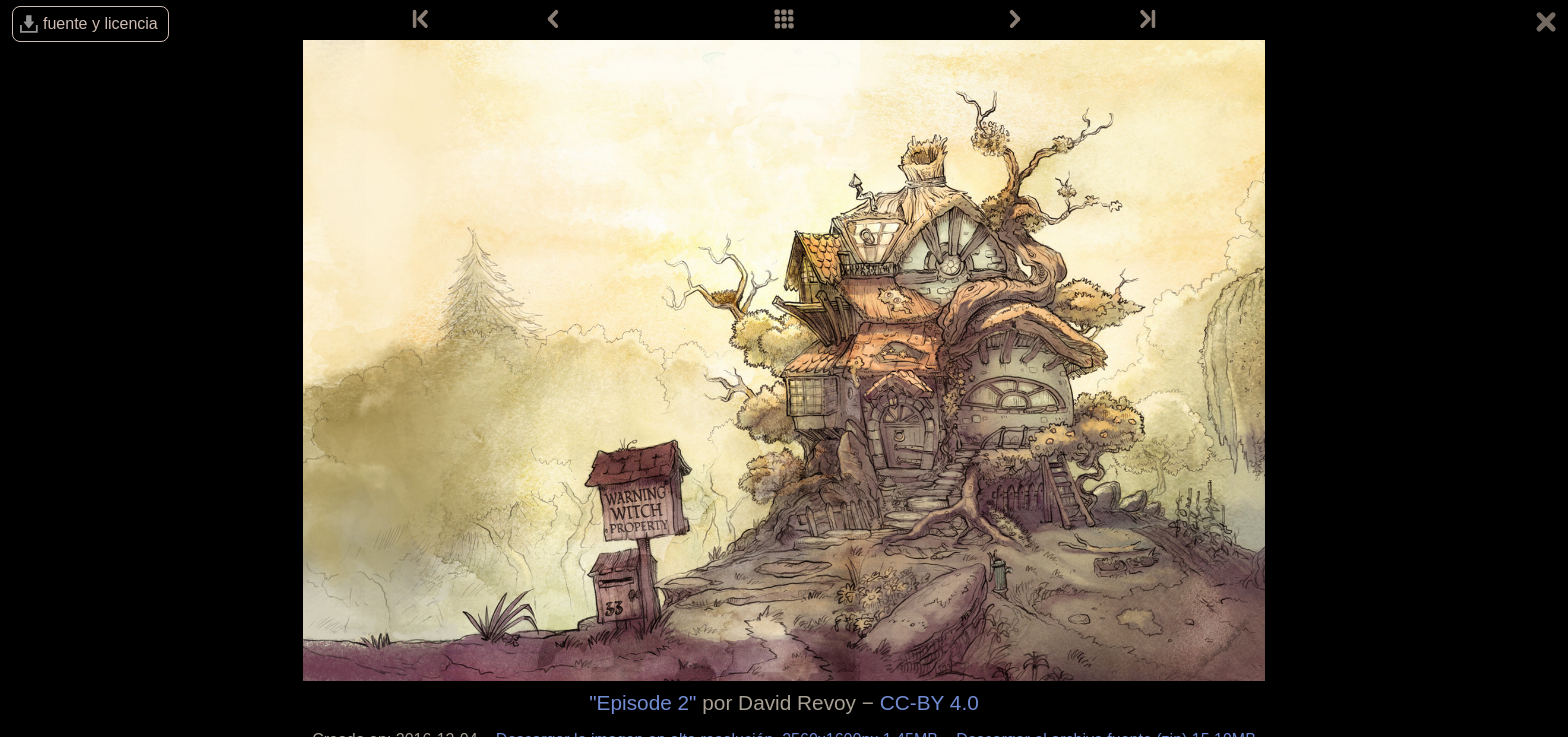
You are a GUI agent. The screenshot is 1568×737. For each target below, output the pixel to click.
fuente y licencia (100, 23)
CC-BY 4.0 (929, 702)
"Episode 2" (642, 702)
